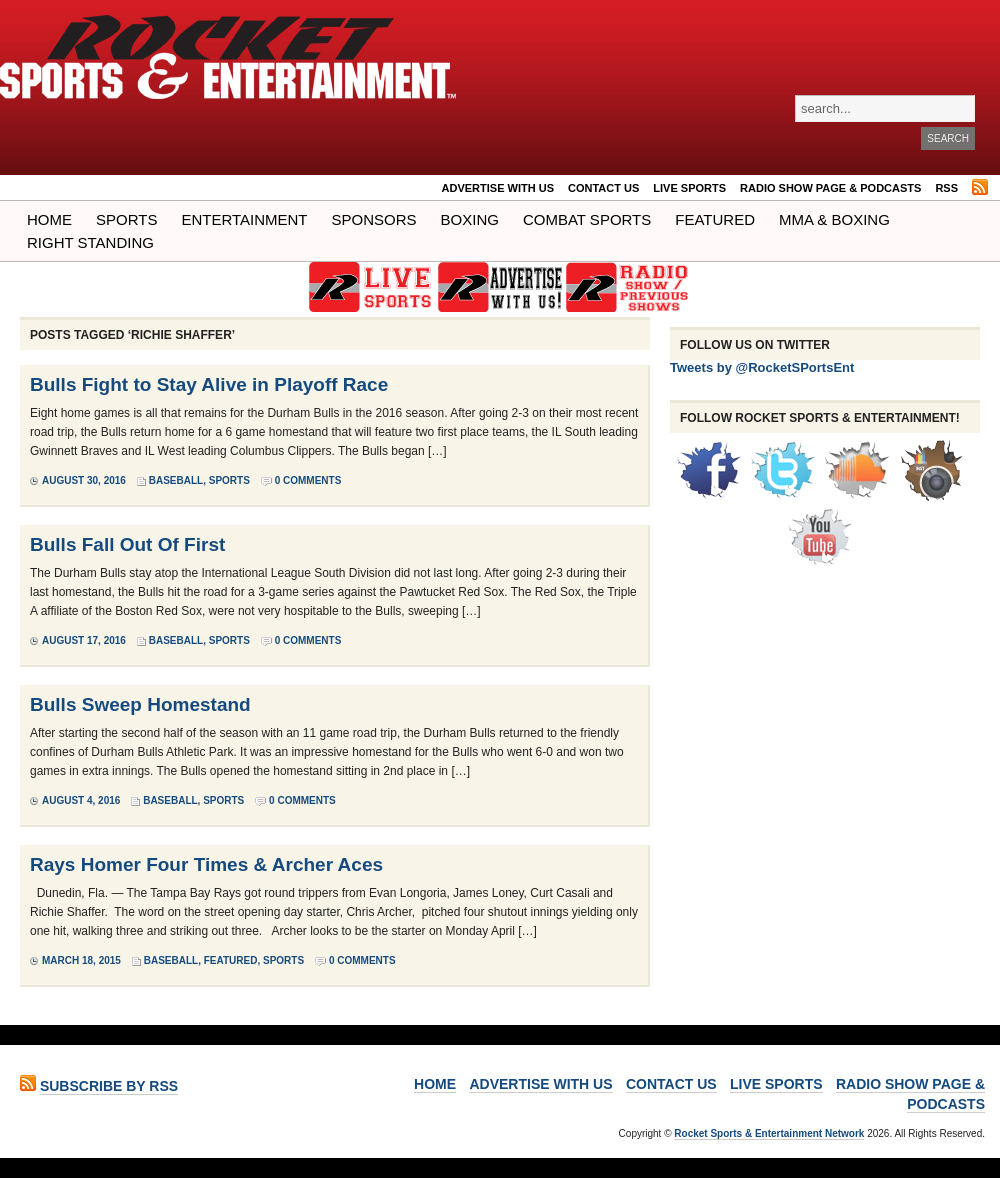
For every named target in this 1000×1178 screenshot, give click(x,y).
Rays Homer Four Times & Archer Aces (206, 864)
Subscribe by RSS (109, 1086)
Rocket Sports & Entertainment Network (769, 1133)
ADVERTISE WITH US (498, 188)
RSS (946, 188)
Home (49, 219)
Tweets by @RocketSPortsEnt (762, 367)
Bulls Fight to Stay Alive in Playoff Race (209, 384)
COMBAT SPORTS (587, 219)
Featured (715, 219)
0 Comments (308, 480)
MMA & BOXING (834, 219)
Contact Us (603, 188)
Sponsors (374, 219)
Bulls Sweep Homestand (140, 704)
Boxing (470, 219)
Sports (126, 219)
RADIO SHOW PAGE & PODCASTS (830, 188)
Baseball (176, 480)
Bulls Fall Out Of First (127, 544)
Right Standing (90, 242)
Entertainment (244, 219)
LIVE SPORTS (689, 188)
